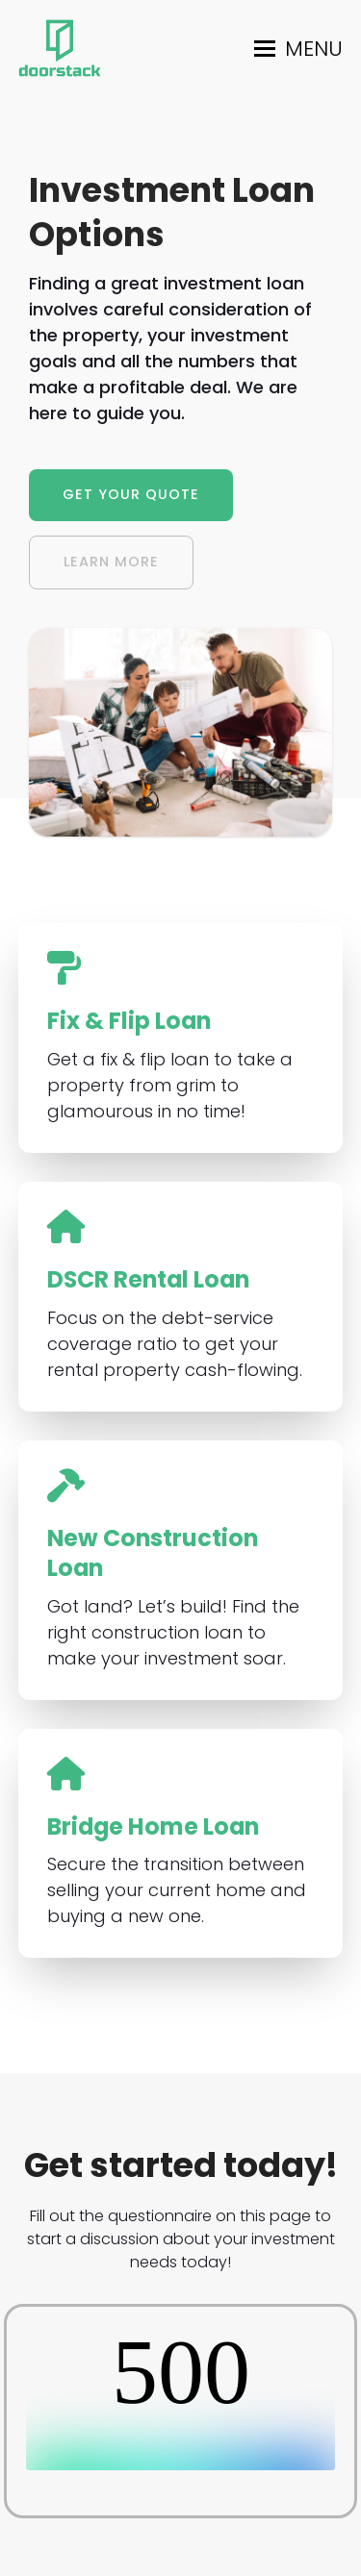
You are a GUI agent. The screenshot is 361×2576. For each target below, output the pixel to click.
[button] (298, 48)
